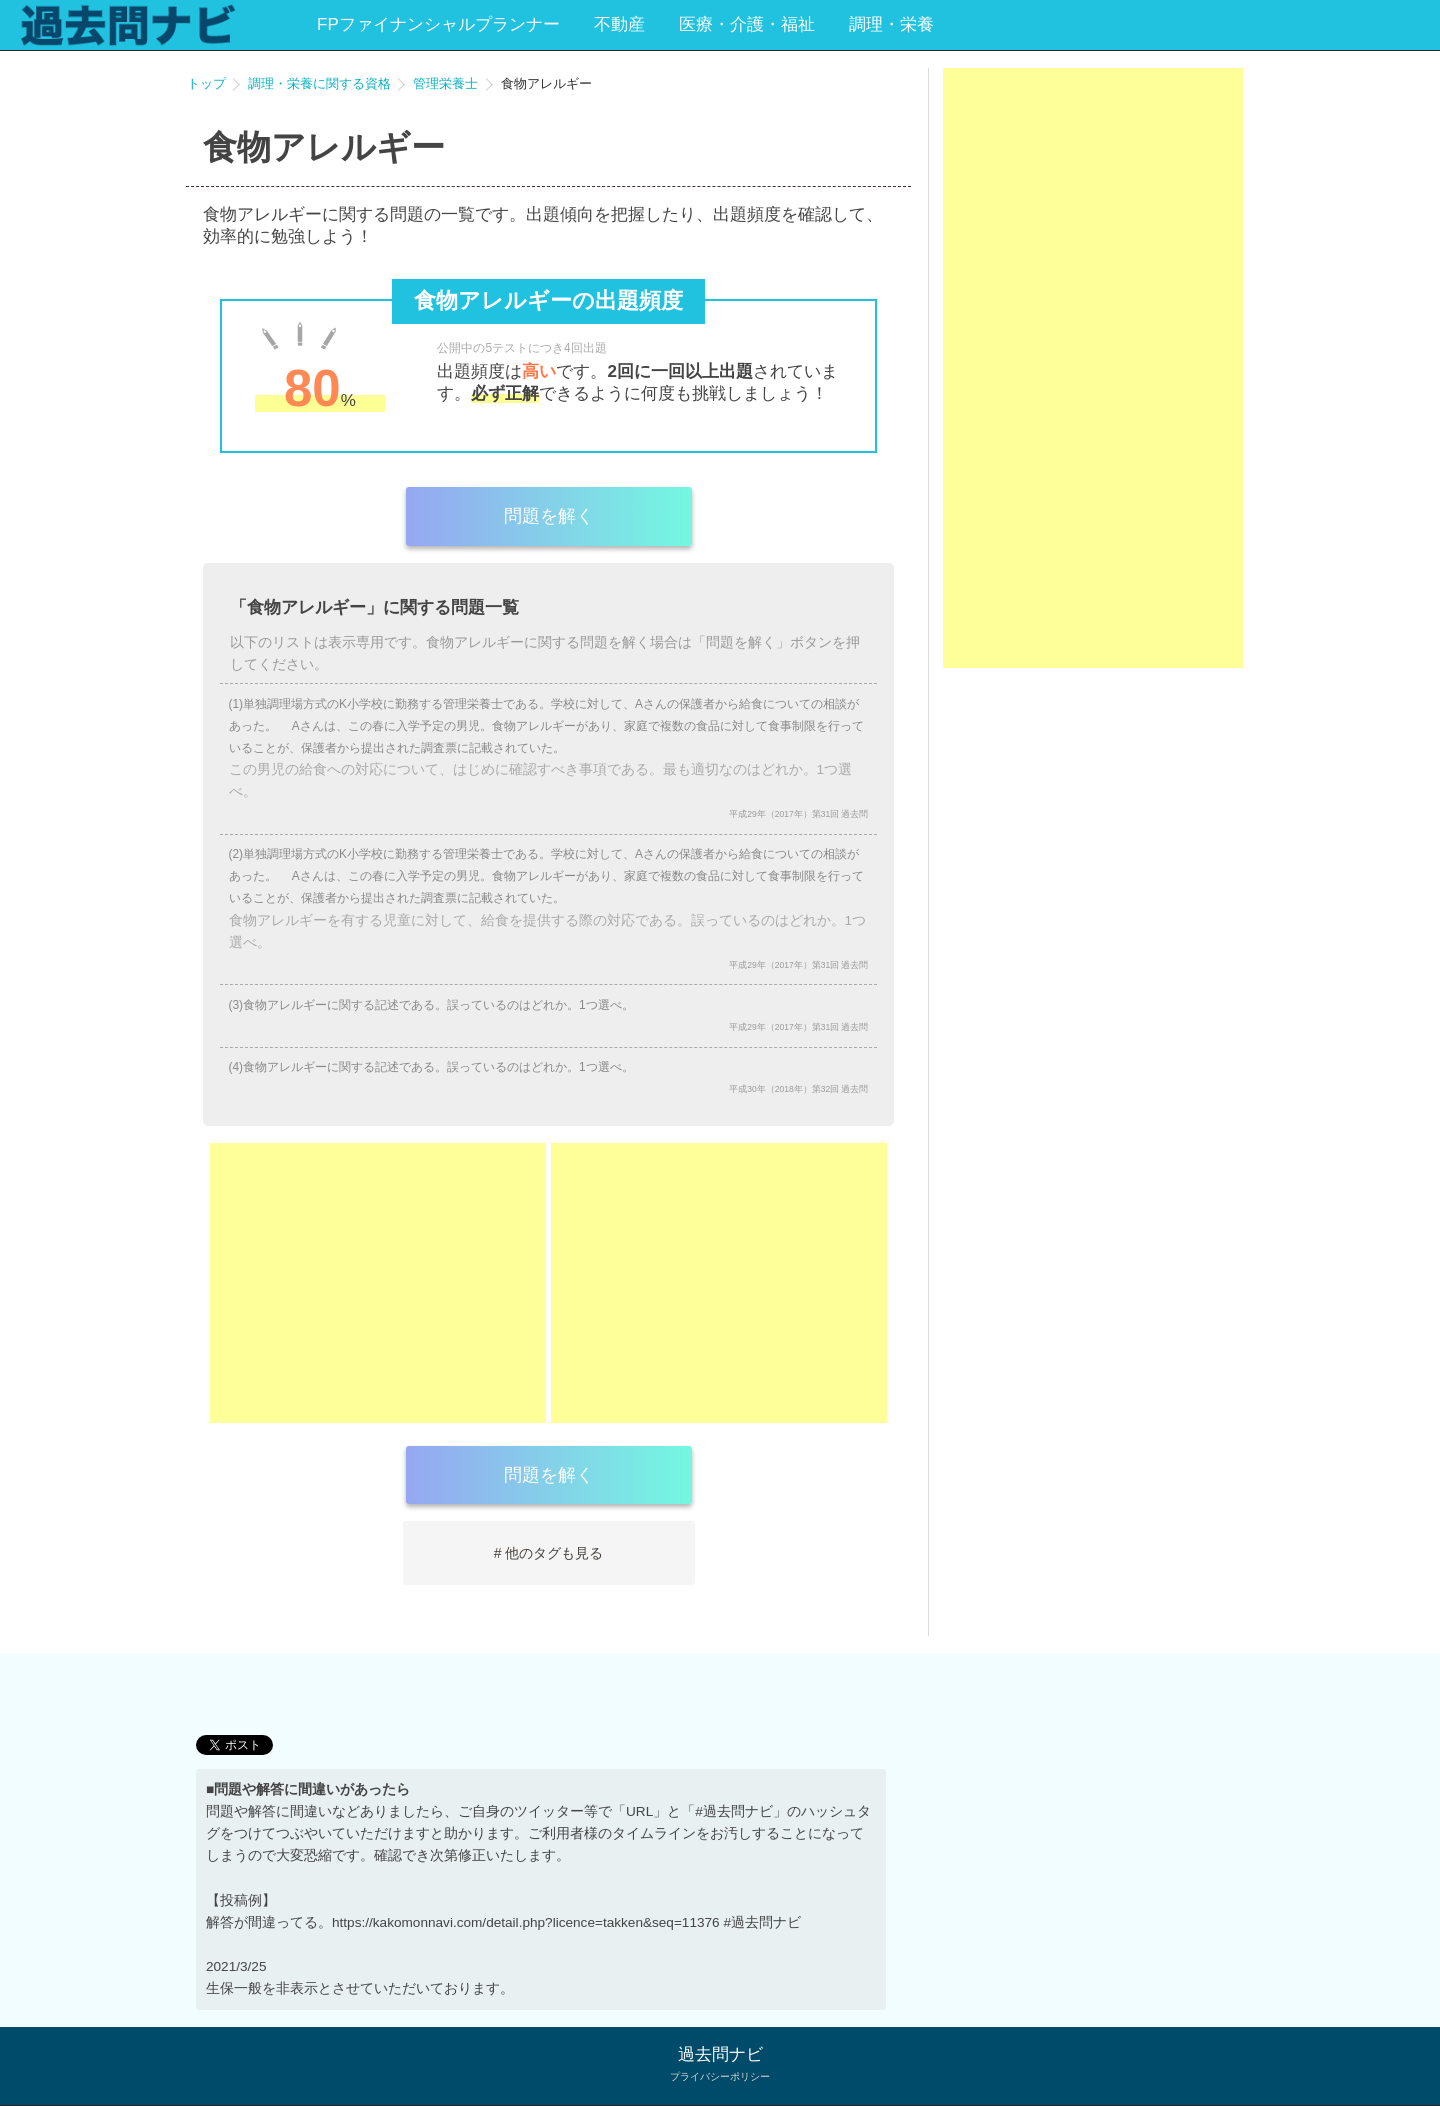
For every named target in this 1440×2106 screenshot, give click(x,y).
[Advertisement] (378, 1283)
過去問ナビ (720, 2054)
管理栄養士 (445, 83)
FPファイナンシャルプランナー (438, 24)
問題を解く (549, 516)
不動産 (619, 24)
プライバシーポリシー (720, 2076)
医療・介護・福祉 (747, 24)
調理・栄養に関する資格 (319, 83)
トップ (206, 83)
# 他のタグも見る (549, 1553)
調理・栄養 (891, 24)
